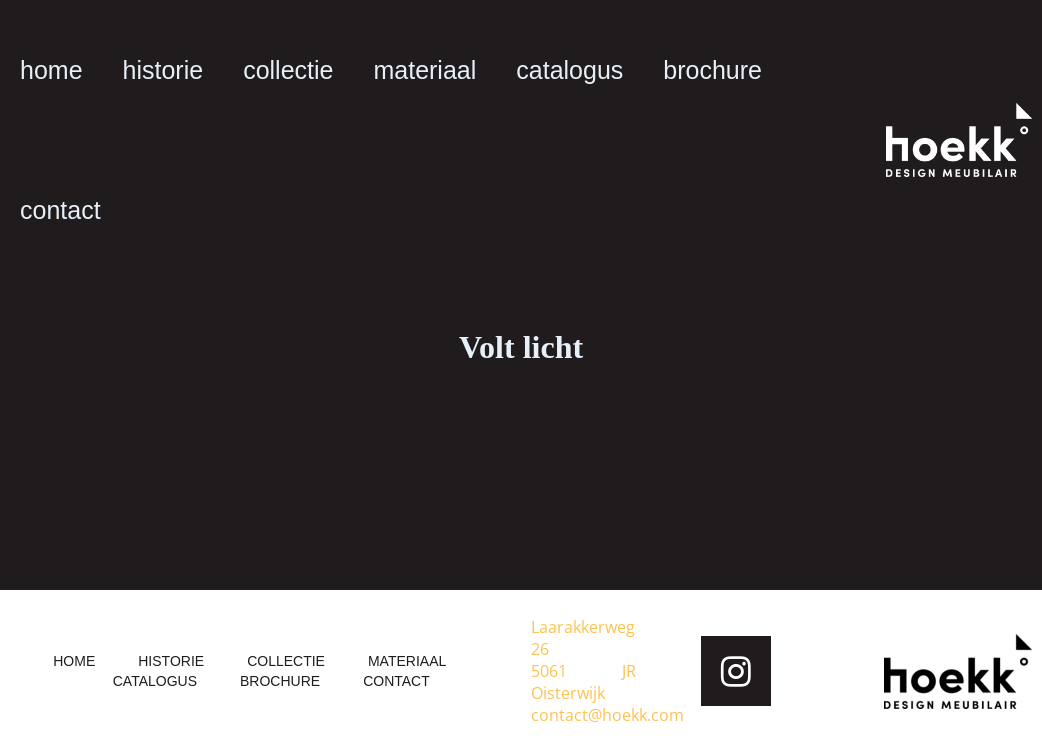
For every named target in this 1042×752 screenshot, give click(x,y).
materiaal (424, 70)
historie (163, 70)
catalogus (569, 70)
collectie (288, 70)
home (51, 70)
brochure (712, 70)
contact (60, 210)
